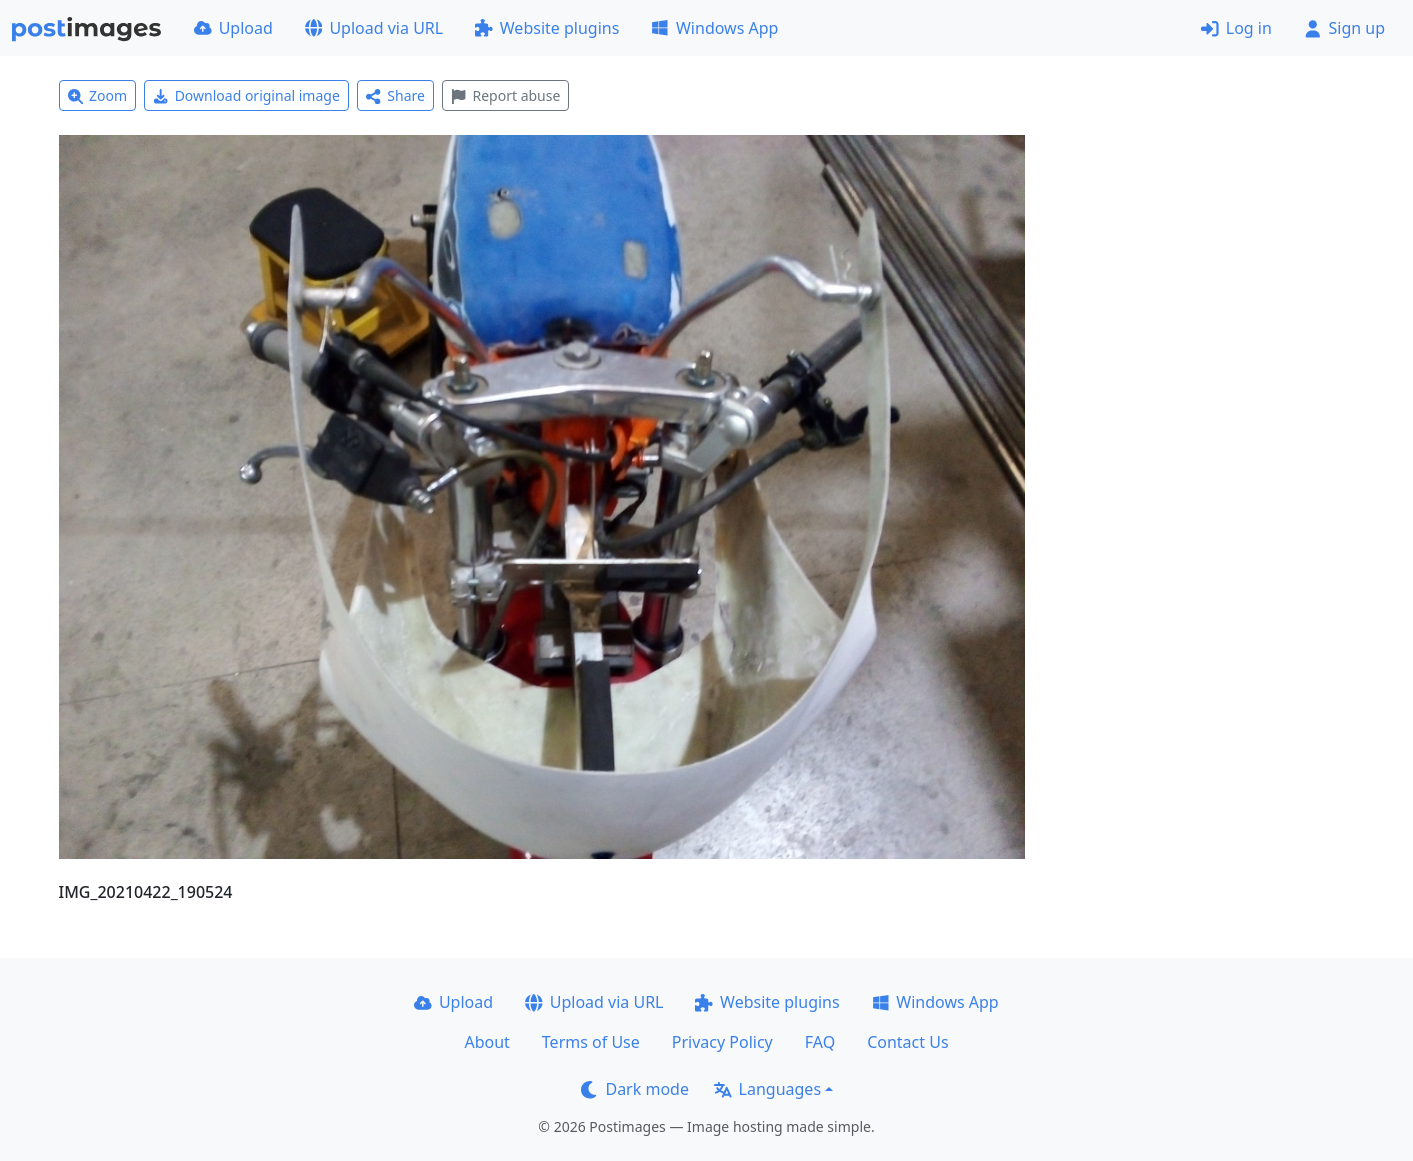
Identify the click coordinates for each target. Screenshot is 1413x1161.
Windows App (714, 28)
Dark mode (635, 1089)
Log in (1236, 28)
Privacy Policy (722, 1042)
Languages (767, 1089)
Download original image (246, 95)
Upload (233, 28)
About (486, 1042)
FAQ (820, 1042)
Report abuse (505, 95)
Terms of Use (591, 1042)
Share (395, 95)
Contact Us (907, 1042)
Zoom (98, 95)
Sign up (1344, 28)
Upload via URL (374, 28)
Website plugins (547, 28)
